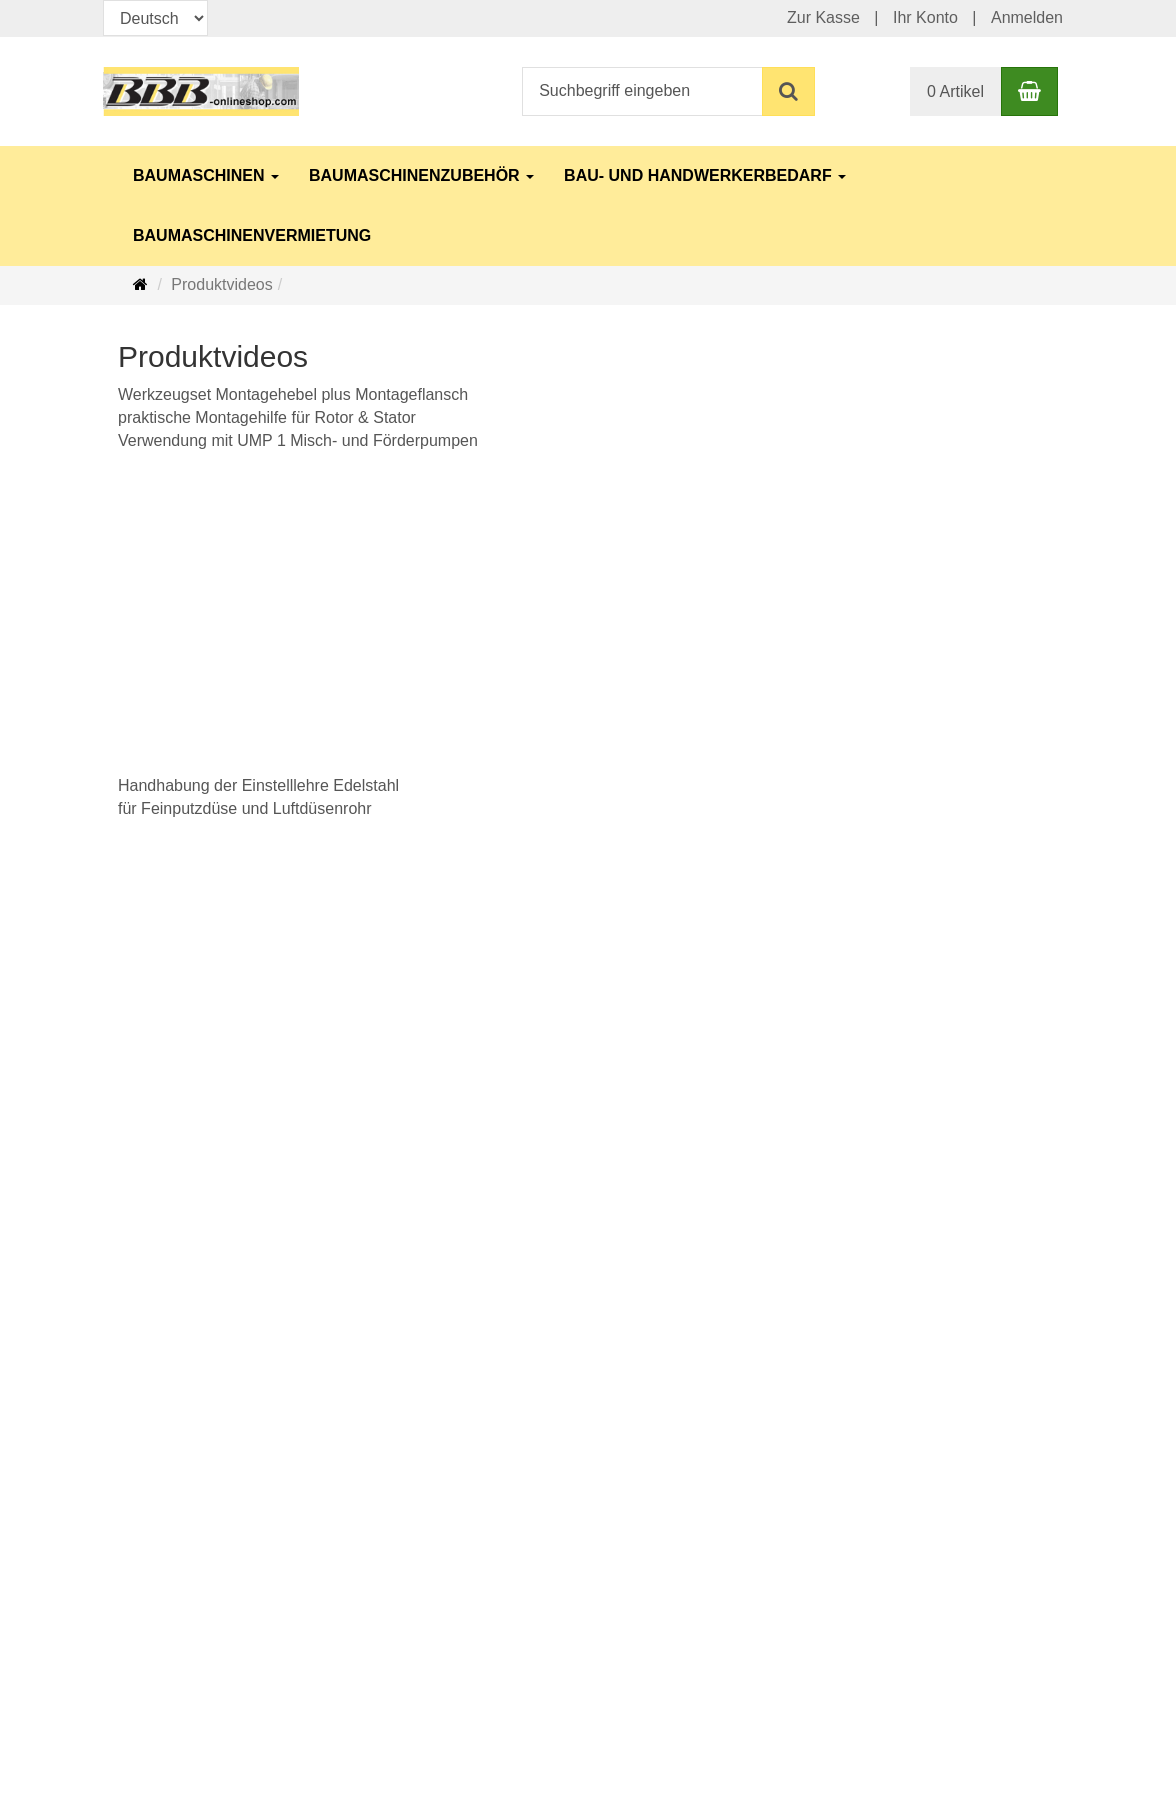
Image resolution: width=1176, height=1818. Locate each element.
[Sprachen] (155, 18)
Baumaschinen (206, 175)
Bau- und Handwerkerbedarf (705, 175)
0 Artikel (955, 91)
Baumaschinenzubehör (421, 175)
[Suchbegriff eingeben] (642, 91)
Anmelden (1027, 17)
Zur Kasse (823, 17)
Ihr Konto (925, 17)
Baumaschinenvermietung (252, 235)
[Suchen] (788, 91)
